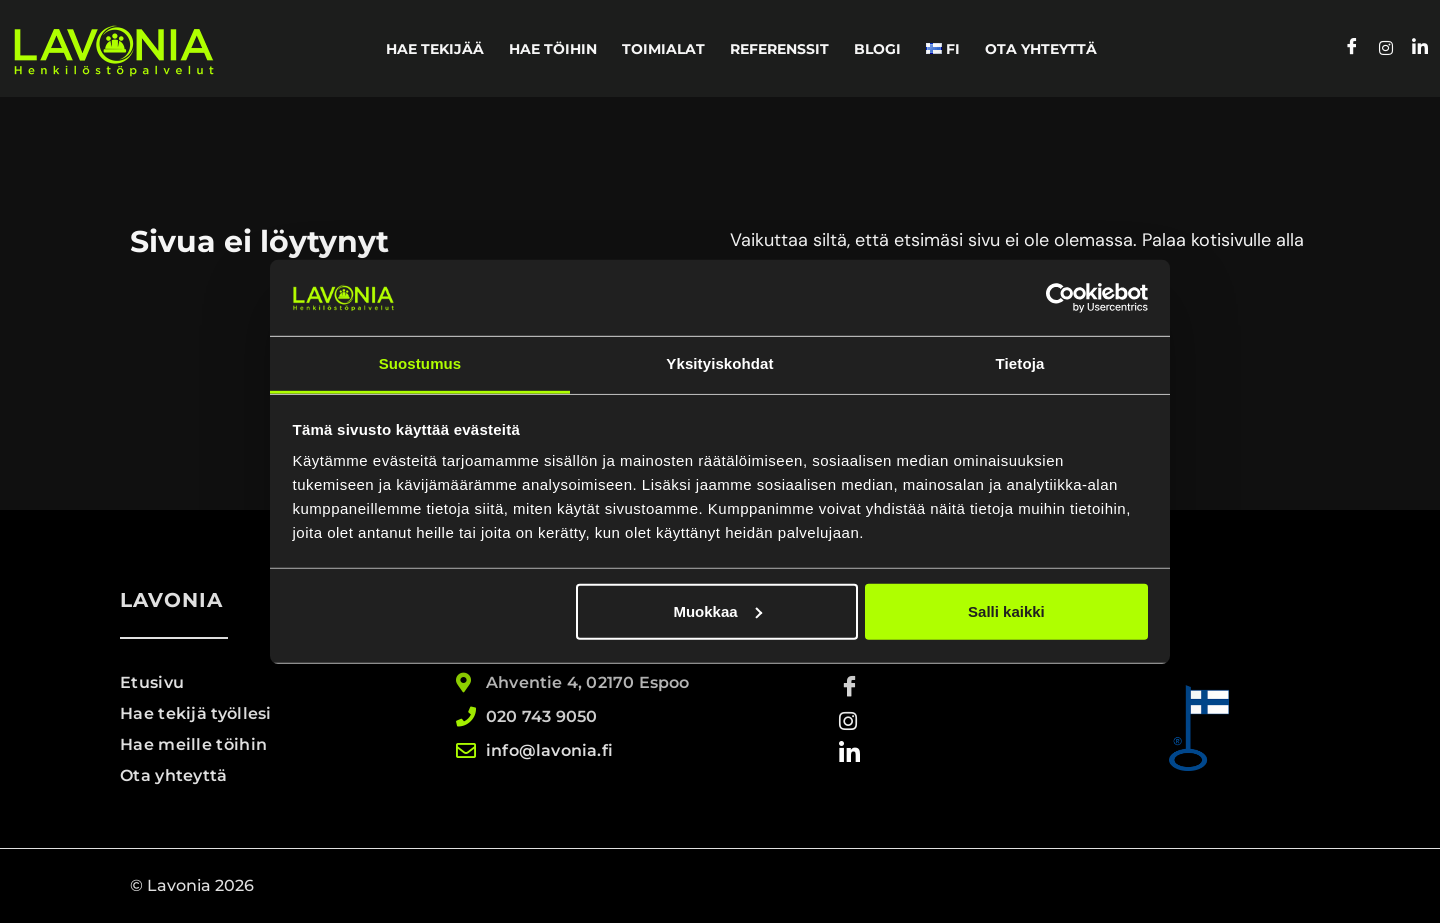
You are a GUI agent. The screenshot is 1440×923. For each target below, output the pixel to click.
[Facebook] (1352, 49)
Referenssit (779, 49)
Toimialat (663, 49)
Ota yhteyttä (1041, 49)
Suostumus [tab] (420, 363)
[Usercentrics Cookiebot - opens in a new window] (1060, 298)
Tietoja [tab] (1020, 363)
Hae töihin (553, 49)
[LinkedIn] (1420, 49)
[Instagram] (1386, 49)
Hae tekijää (435, 49)
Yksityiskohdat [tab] (719, 363)
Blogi (877, 49)
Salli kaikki (1006, 611)
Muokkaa (717, 611)
